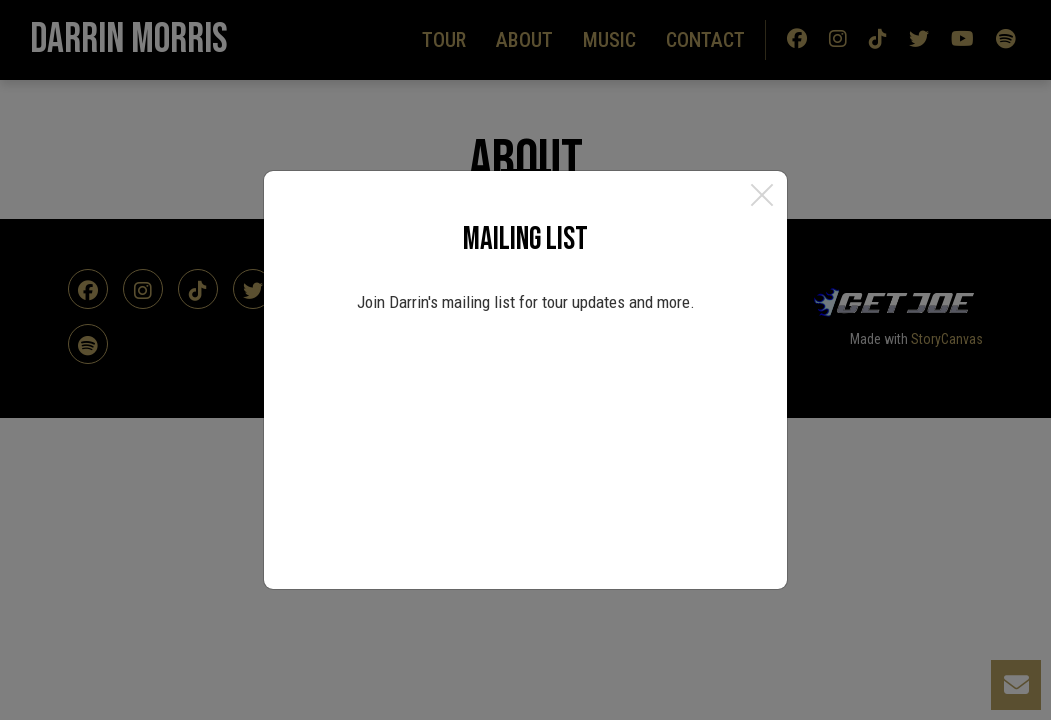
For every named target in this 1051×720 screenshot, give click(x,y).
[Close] (762, 196)
